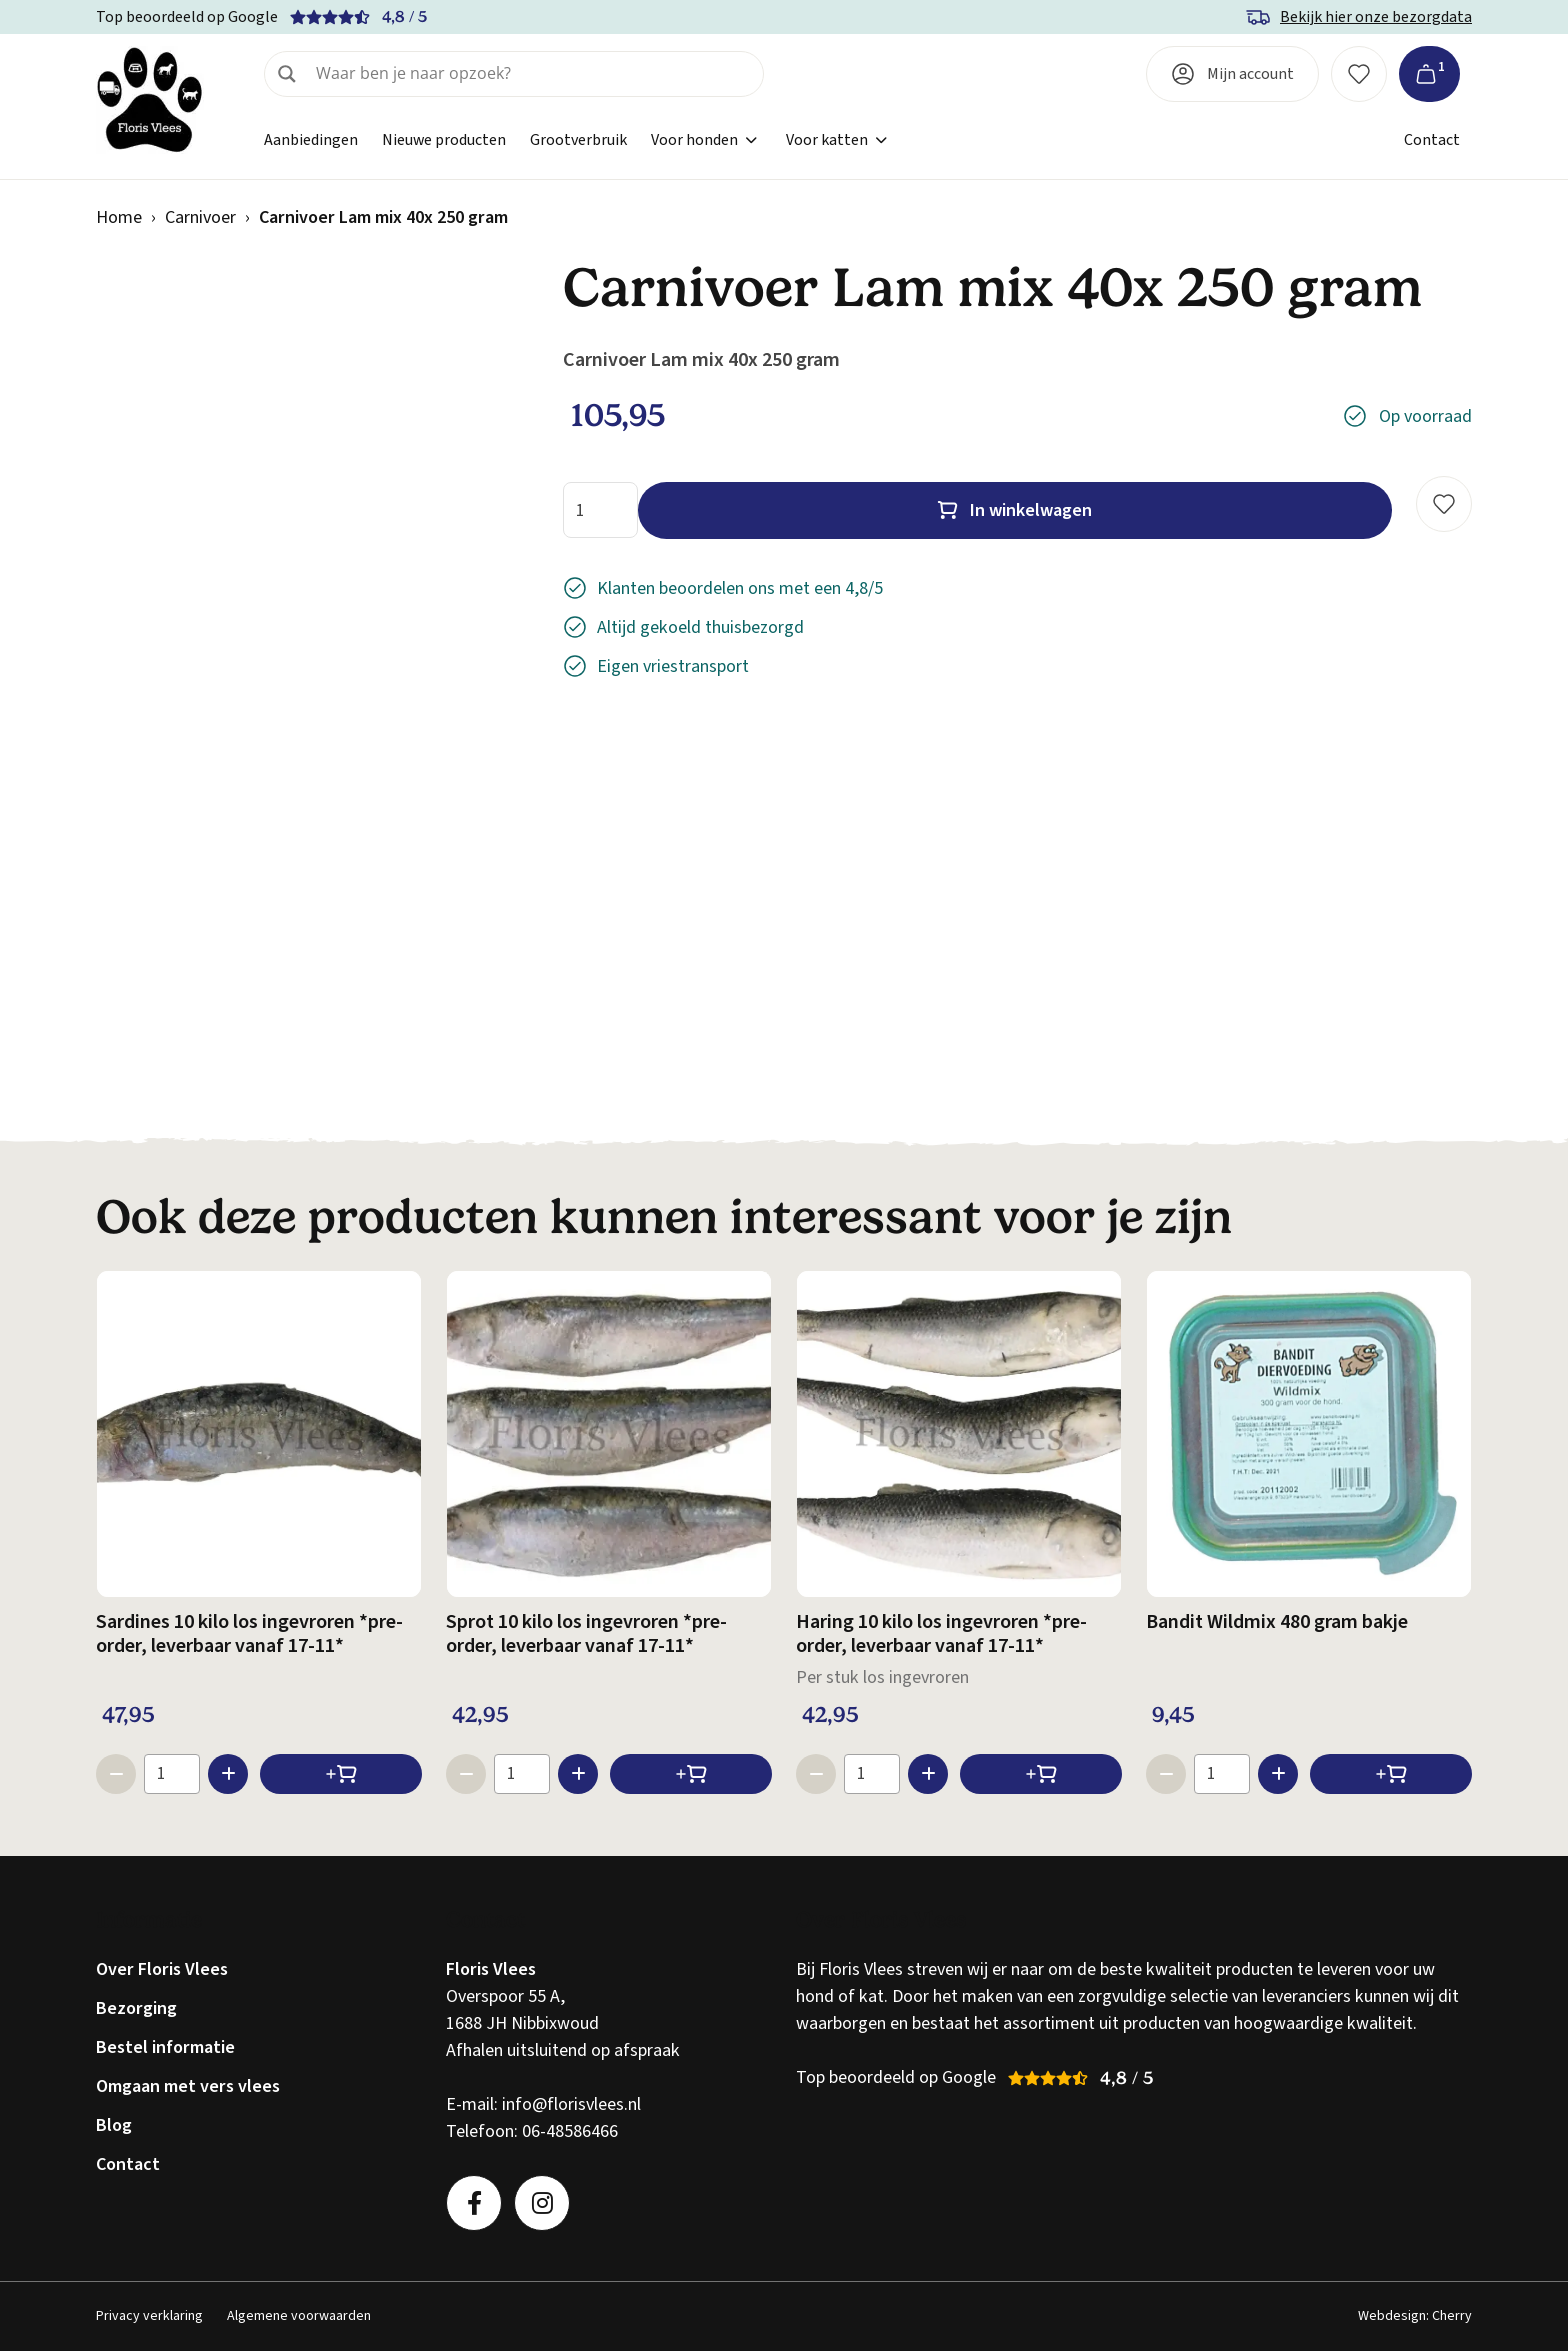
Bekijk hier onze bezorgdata (1376, 17)
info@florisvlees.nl (571, 2104)
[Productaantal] (600, 510)
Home (119, 217)
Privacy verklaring (149, 2316)
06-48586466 (570, 2131)
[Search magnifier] (287, 74)
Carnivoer (200, 217)
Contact (1432, 140)
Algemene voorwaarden (299, 2316)
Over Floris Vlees (162, 1969)
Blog (114, 2125)
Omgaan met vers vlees (188, 2086)
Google (253, 17)
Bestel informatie (165, 2047)
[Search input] (533, 74)
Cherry (1452, 2316)
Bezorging (136, 2008)
